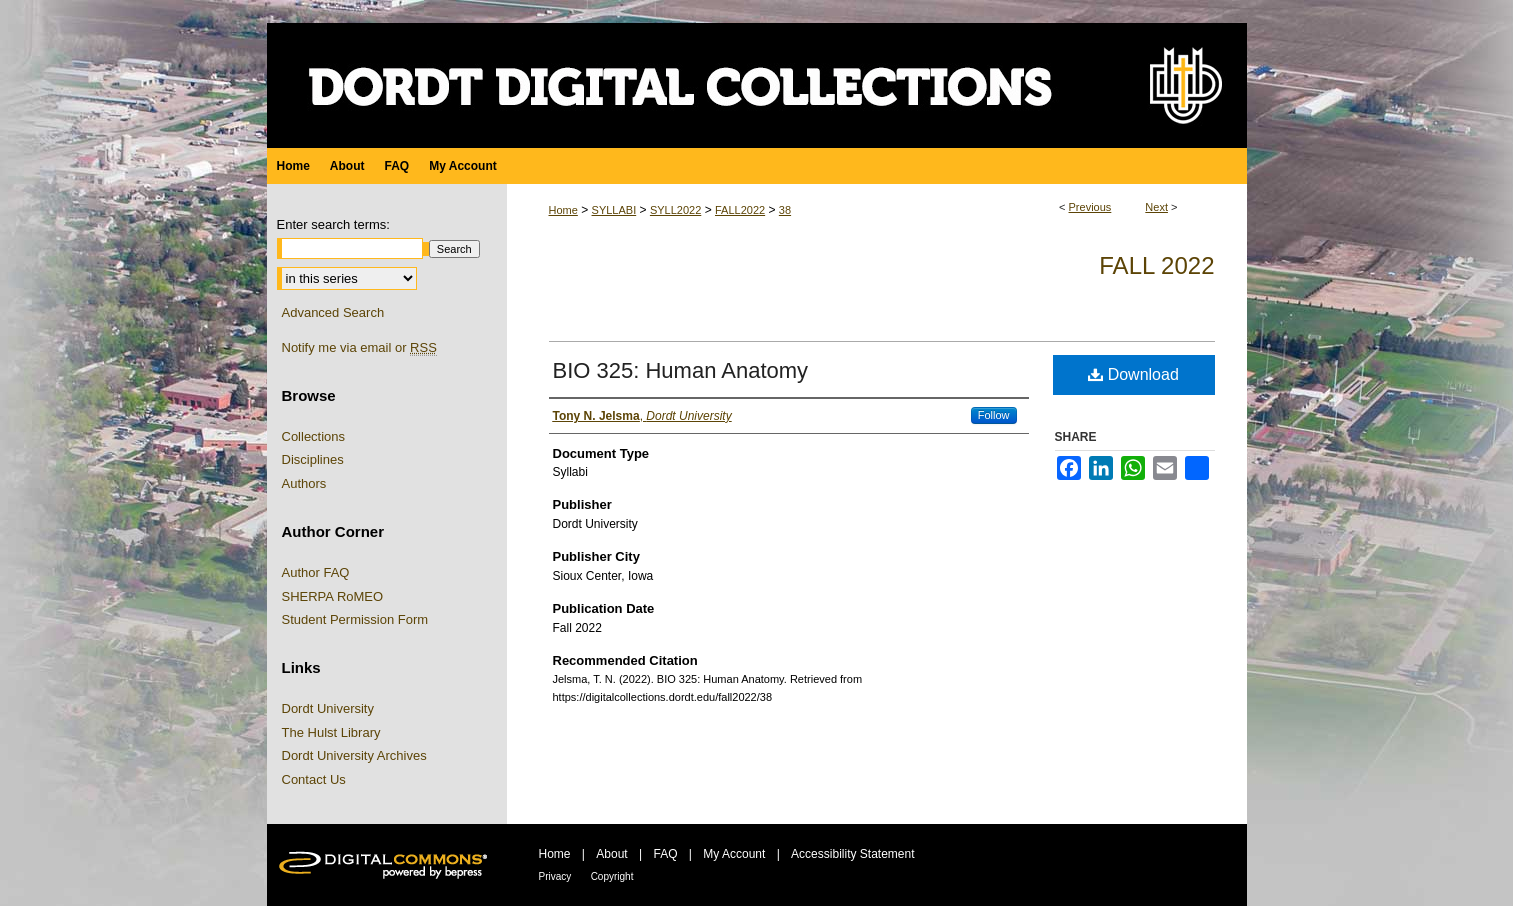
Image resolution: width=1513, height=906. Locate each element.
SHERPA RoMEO (333, 596)
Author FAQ (316, 572)
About (611, 854)
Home (563, 210)
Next (1156, 207)
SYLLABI (614, 210)
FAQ (665, 854)
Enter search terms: (333, 224)
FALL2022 (740, 210)
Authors (304, 483)
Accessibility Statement (852, 854)
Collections (314, 436)
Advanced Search (333, 312)
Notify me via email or (359, 348)
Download (1133, 374)
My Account (734, 854)
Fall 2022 (1156, 265)
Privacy (555, 876)
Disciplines (313, 459)
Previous (1090, 207)
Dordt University (328, 708)
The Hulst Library (331, 732)
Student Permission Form (355, 619)
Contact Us (314, 779)
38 (785, 210)
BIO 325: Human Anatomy (681, 370)
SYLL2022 (675, 210)
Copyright (612, 876)
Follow (994, 415)
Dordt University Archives (354, 755)
